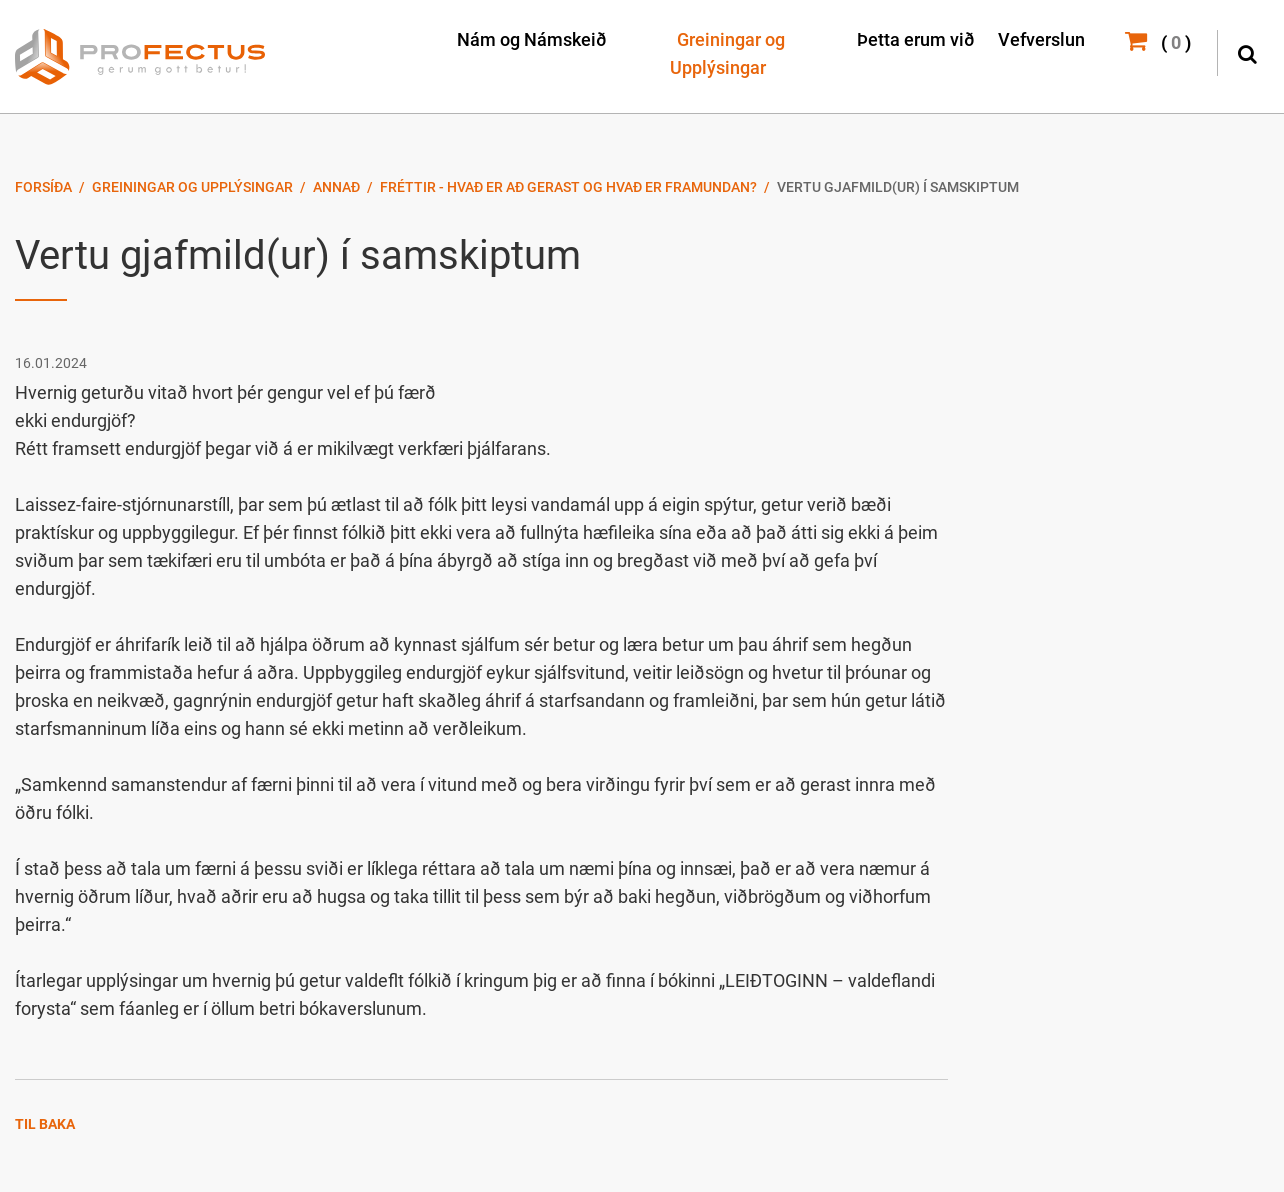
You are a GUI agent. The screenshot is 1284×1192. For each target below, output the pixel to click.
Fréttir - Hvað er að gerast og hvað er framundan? (568, 187)
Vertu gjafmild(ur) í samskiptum (898, 187)
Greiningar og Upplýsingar (192, 187)
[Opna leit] (1246, 51)
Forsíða (43, 187)
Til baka (45, 1124)
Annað (336, 187)
